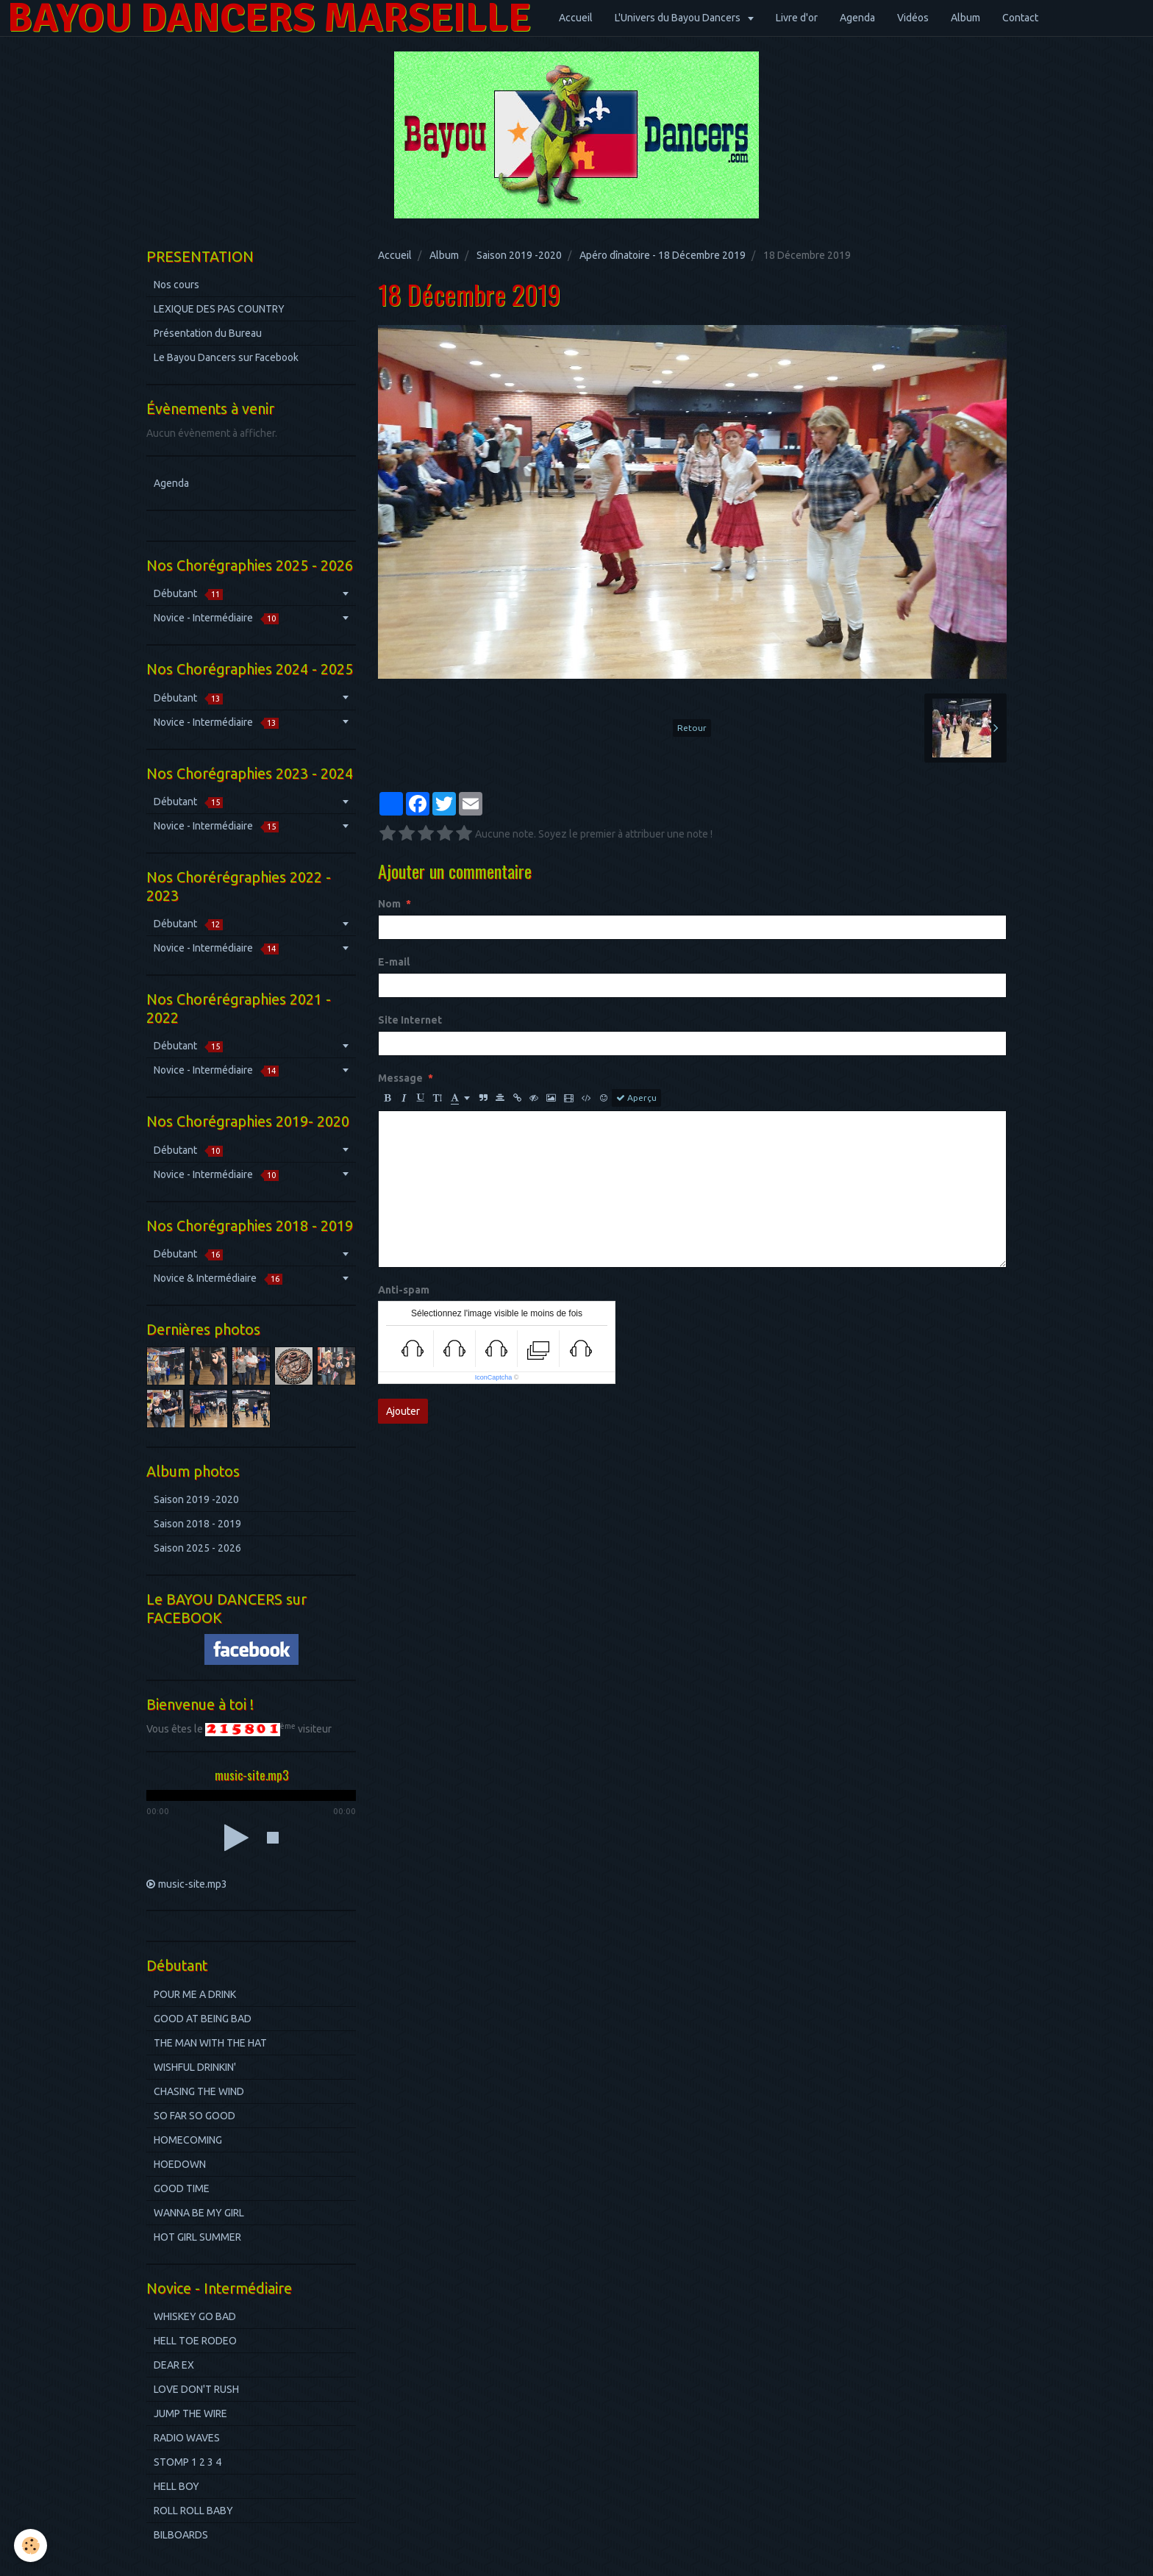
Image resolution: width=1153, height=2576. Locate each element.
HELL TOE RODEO (195, 2341)
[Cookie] (31, 2545)
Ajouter (403, 1411)
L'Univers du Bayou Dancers (679, 18)
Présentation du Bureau (208, 333)
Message (400, 1078)
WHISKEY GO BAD (195, 2316)
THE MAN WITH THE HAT (210, 2043)
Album (965, 18)
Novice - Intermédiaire (216, 618)
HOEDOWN (180, 2164)
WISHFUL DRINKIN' (195, 2067)
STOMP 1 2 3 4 (187, 2462)
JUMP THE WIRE (190, 2413)
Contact (1020, 18)
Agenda (857, 18)
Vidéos (913, 18)
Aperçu (636, 1098)
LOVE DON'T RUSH (196, 2389)
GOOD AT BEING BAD (202, 2018)
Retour (692, 727)
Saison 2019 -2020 (519, 255)
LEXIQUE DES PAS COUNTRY (219, 309)
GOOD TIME (182, 2188)
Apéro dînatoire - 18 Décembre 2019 (662, 255)
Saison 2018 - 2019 (197, 1524)
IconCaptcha (494, 1377)
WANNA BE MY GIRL (199, 2213)
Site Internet (410, 1020)
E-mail (394, 962)
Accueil (576, 18)
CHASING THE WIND (199, 2091)
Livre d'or (797, 18)
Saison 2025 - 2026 (197, 1548)
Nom (389, 904)
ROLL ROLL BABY (193, 2510)
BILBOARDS (181, 2535)
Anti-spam (403, 1290)
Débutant (188, 594)
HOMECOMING (188, 2140)
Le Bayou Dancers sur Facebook (226, 357)
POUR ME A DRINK (195, 1994)
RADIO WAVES (187, 2438)
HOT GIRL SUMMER (197, 2237)
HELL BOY (176, 2486)
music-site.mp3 (192, 1884)
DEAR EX (174, 2365)
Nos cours (176, 284)
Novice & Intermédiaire (218, 1278)
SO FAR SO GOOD (194, 2116)
